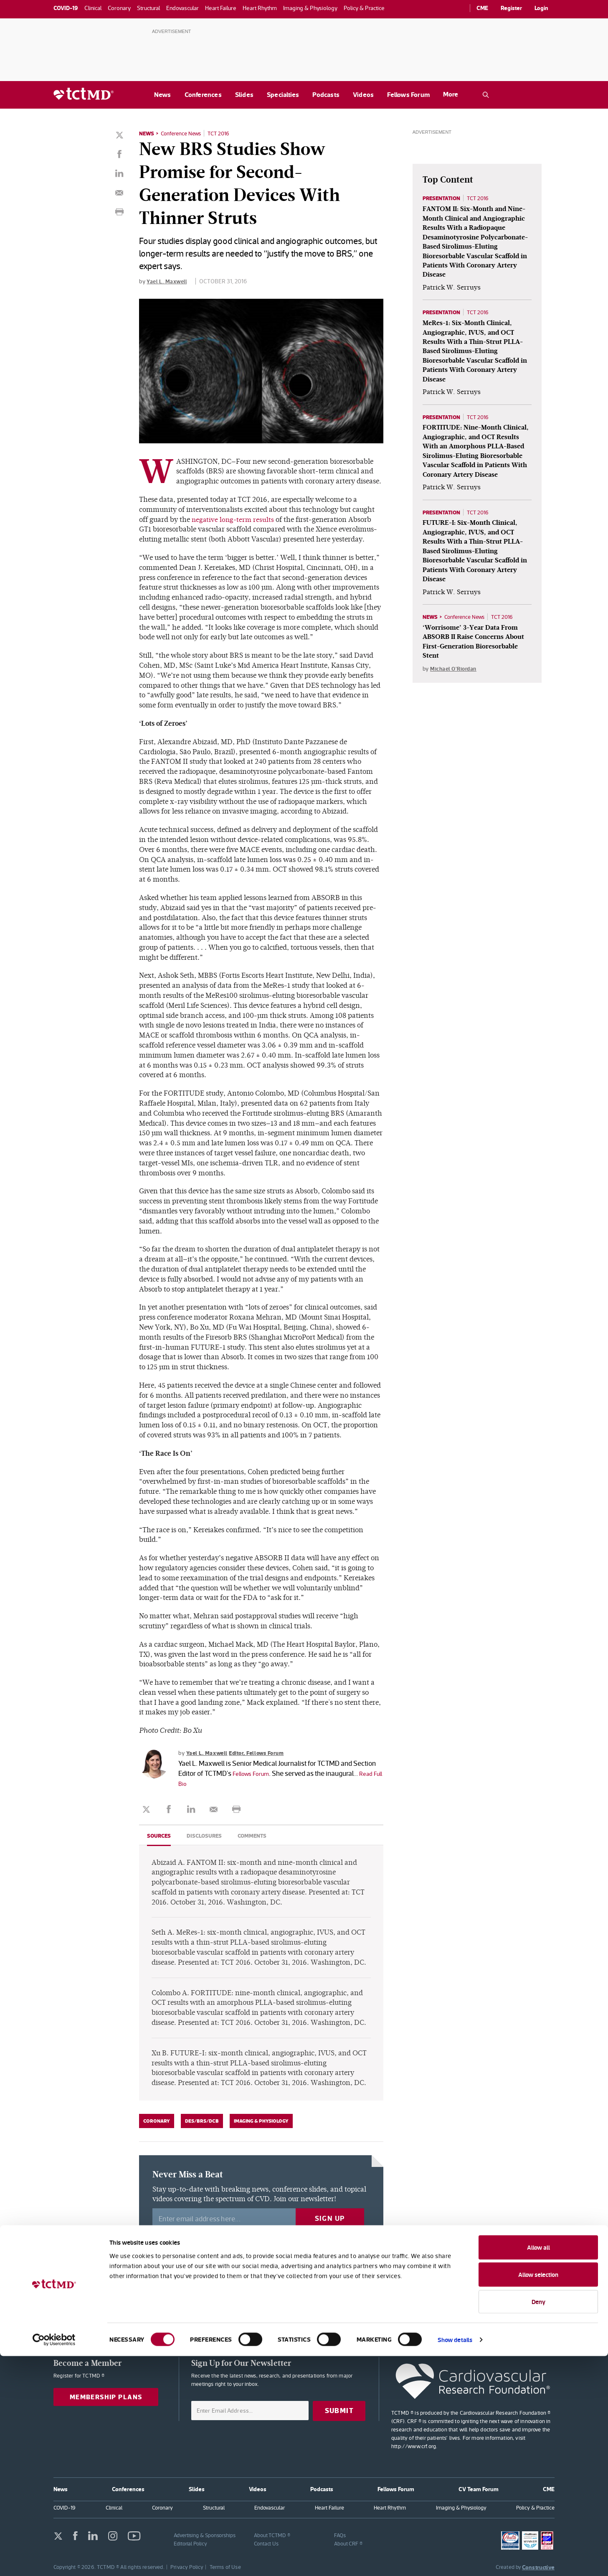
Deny (538, 2521)
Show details (455, 2559)
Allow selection (538, 2494)
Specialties (283, 95)
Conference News (184, 133)
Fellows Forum (408, 95)
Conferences (203, 95)
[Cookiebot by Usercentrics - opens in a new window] (54, 2559)
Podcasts (325, 95)
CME (482, 8)
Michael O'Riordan (455, 694)
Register (511, 8)
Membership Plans (108, 2397)
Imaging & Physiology (261, 2120)
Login (541, 8)
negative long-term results (234, 519)
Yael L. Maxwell (168, 280)
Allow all (538, 2467)
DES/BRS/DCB (202, 2120)
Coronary (156, 2120)
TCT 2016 (225, 133)
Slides (244, 95)
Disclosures (206, 1835)
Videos (363, 95)
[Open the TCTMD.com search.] (485, 94)
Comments (257, 1835)
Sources (159, 1835)
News (162, 95)
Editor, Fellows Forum (261, 1752)
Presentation (443, 198)
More (450, 94)
